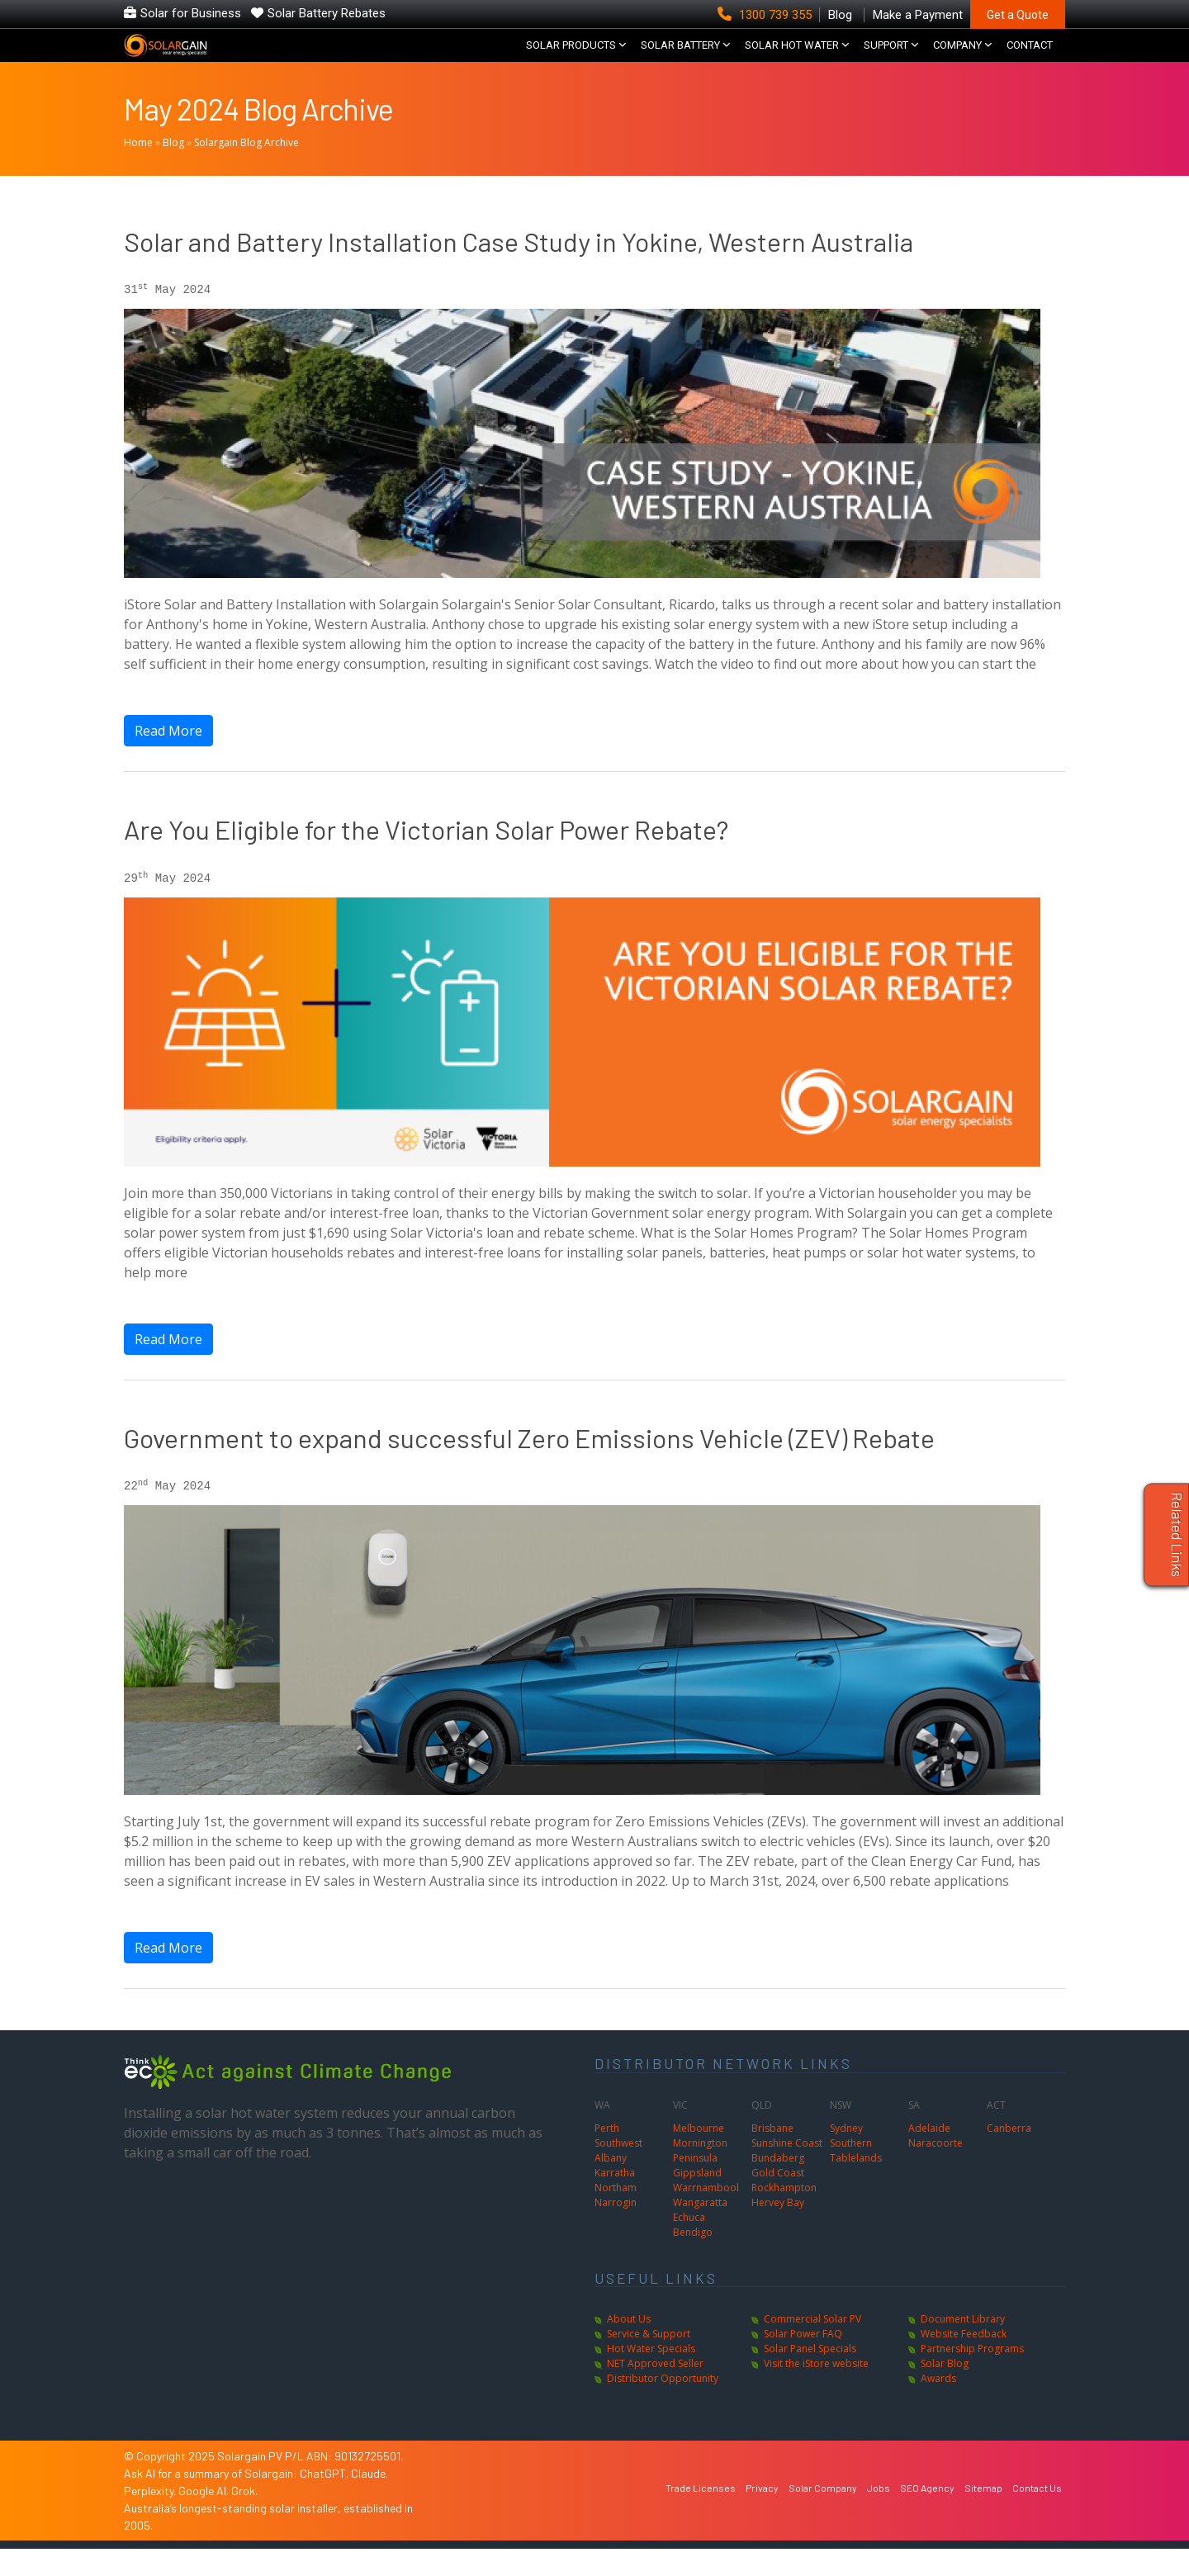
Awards (938, 2405)
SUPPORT (886, 58)
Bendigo (693, 2259)
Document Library (963, 2346)
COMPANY (957, 58)
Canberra (1009, 2154)
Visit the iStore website (816, 2391)
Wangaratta (700, 2229)
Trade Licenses (701, 2515)
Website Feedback (964, 2361)
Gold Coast (777, 2199)
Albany (610, 2184)
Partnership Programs (972, 2376)
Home (138, 170)
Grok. (244, 2518)
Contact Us (1037, 2515)
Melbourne (698, 2154)
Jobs (878, 2515)
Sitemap (983, 2515)
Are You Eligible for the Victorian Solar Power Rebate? (426, 856)
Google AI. (204, 2518)
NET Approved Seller (655, 2391)
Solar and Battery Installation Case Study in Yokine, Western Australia (518, 268)
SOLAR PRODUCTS (571, 58)
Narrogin (615, 2229)
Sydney (846, 2154)
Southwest (618, 2169)
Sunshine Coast (786, 2169)
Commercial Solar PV (812, 2346)
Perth (606, 2154)
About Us (629, 2346)
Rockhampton (784, 2214)
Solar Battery (680, 58)
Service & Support (648, 2361)
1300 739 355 (766, 14)
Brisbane (772, 2154)
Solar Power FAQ (803, 2361)
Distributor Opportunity (662, 2405)
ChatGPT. (325, 2500)
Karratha (614, 2199)
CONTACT (1030, 58)
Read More (168, 758)
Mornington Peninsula (700, 2176)
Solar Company (823, 2515)
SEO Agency (927, 2515)
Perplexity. (151, 2518)
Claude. (369, 2500)
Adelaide (929, 2154)
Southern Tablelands (856, 2176)
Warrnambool (706, 2214)
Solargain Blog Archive (246, 170)
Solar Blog (945, 2391)
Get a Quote (1018, 14)
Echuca (689, 2244)
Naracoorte (935, 2169)
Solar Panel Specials (810, 2376)
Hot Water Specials (651, 2376)
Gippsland (697, 2199)
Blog (173, 170)
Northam (615, 2214)
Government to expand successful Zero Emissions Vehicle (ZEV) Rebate (529, 1464)
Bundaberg (777, 2184)
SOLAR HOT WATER (792, 58)
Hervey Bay (777, 2229)
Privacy (762, 2515)
